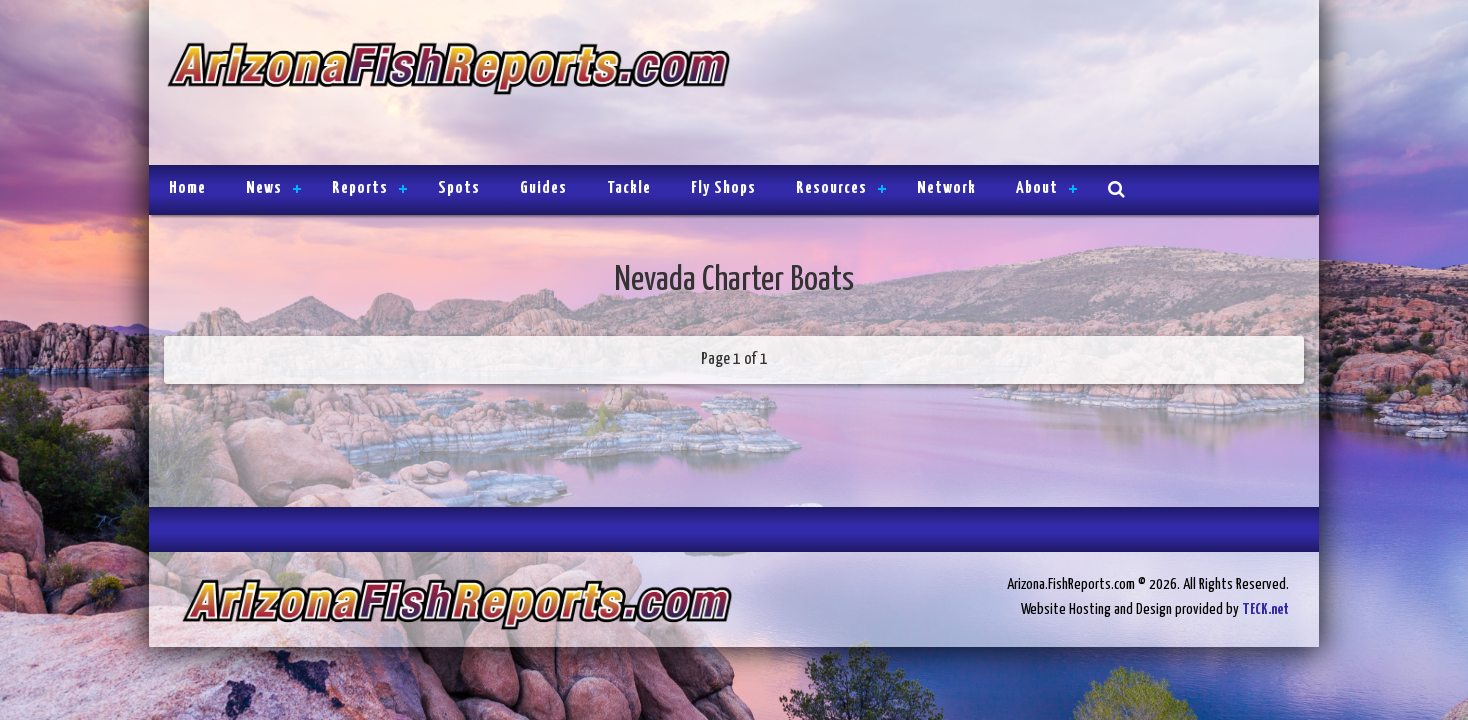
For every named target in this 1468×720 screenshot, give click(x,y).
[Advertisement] (1016, 85)
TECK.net (1265, 609)
